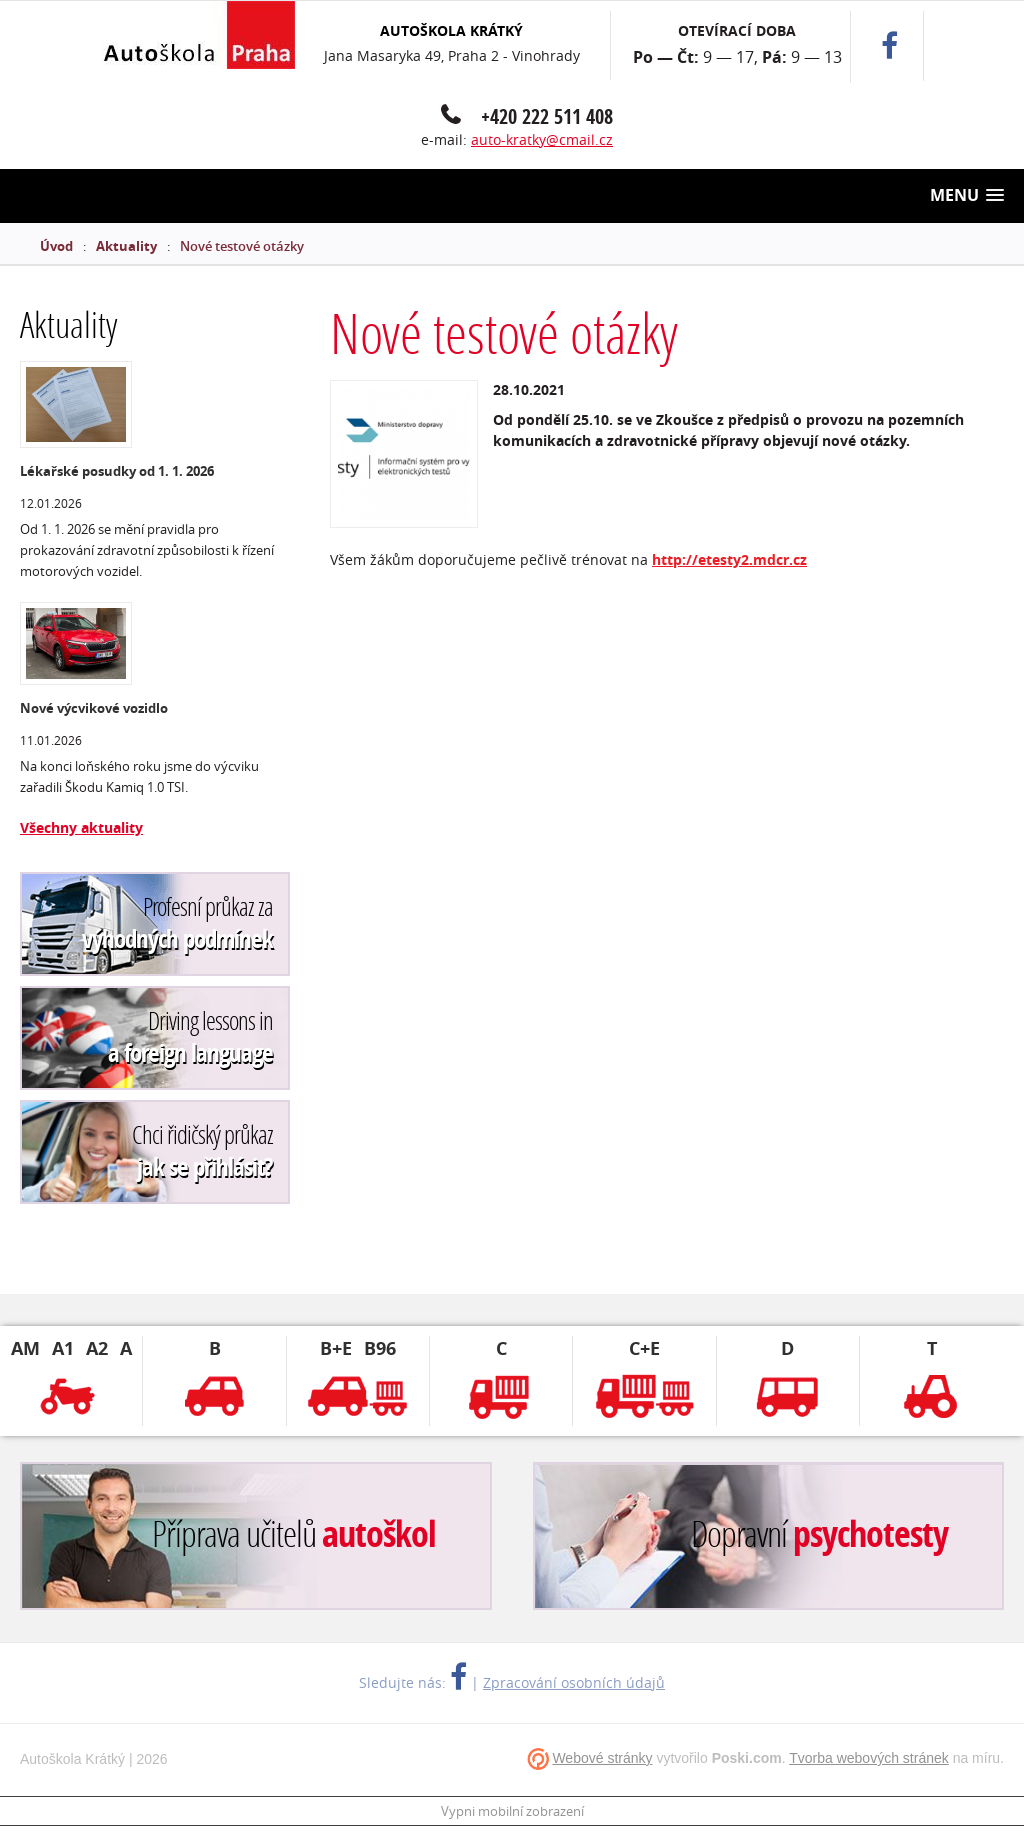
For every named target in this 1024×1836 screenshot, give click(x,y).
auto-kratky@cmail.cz (542, 139)
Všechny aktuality (81, 827)
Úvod (56, 246)
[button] (967, 195)
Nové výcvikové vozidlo (94, 708)
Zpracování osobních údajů (574, 1682)
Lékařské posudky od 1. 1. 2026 (117, 471)
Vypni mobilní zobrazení (512, 1811)
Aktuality (126, 246)
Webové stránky (602, 1758)
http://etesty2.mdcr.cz (729, 559)
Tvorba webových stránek (869, 1758)
